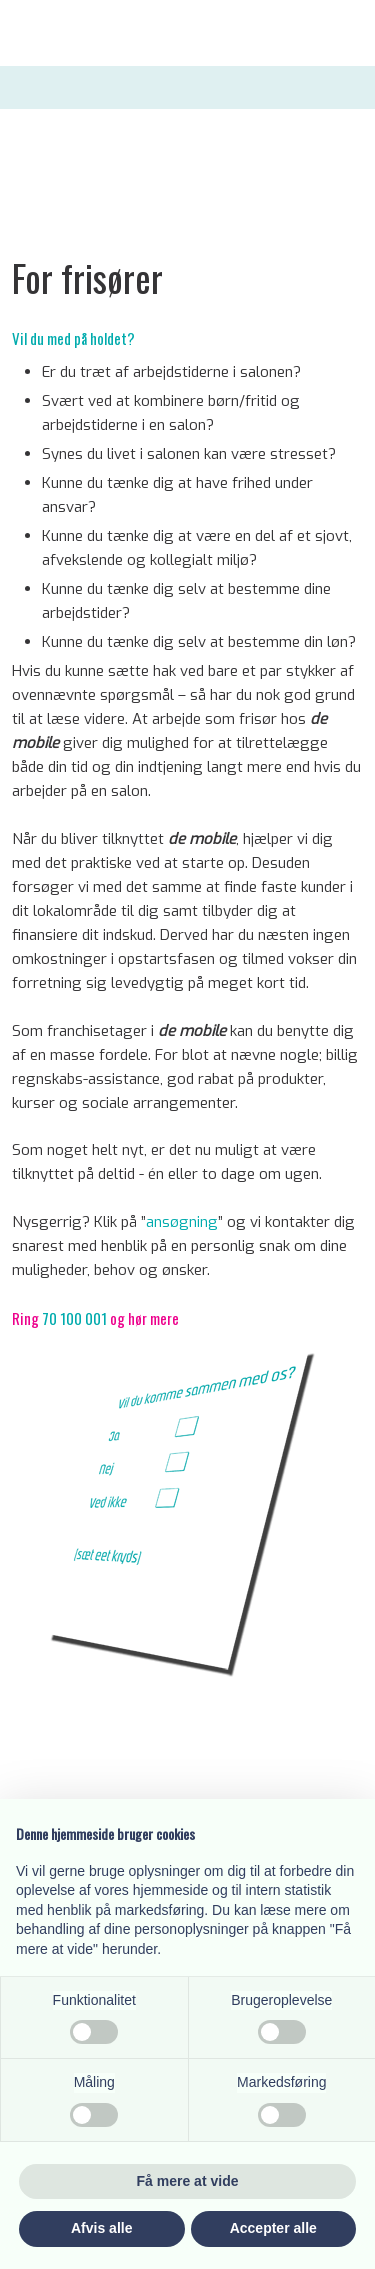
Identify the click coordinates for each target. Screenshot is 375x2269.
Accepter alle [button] (273, 2228)
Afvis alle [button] (101, 2228)
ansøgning (182, 1222)
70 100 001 (74, 1318)
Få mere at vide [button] (188, 2181)
